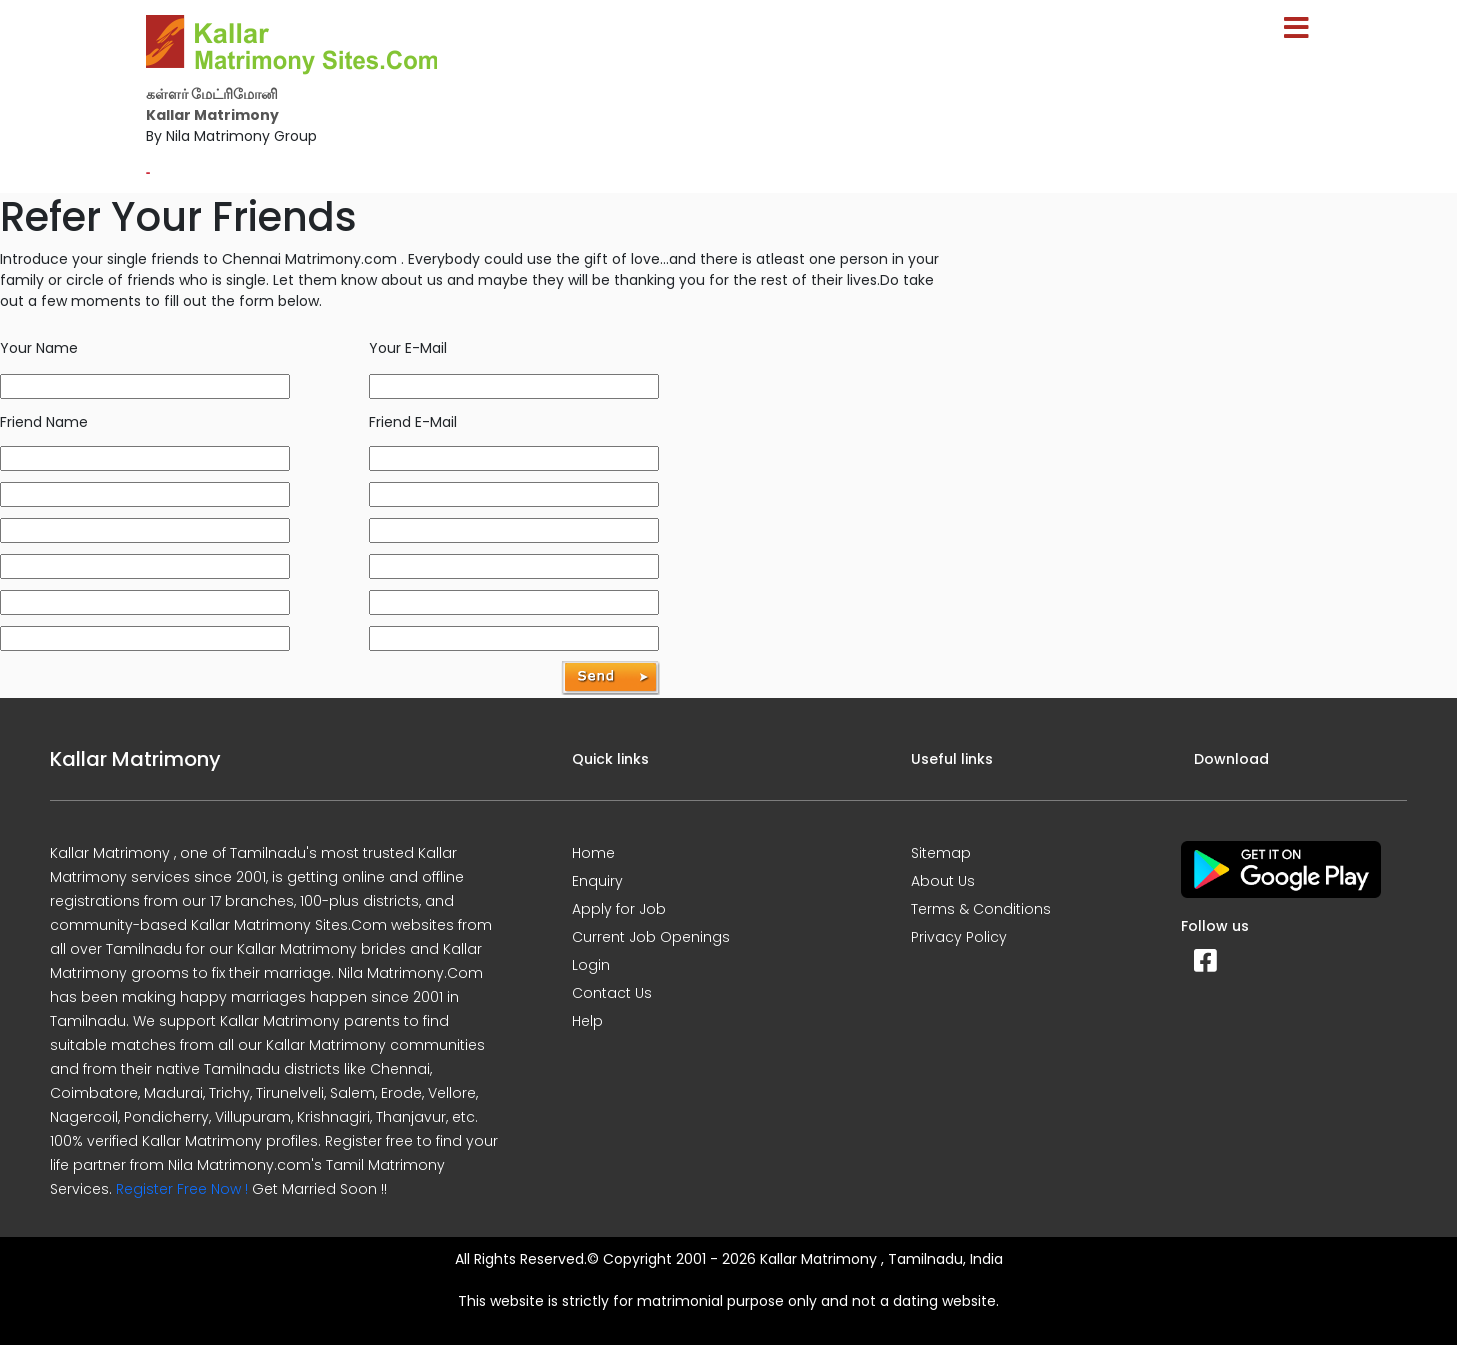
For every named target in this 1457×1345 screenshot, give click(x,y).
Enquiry (597, 881)
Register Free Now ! (182, 1189)
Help (587, 1021)
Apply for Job (619, 909)
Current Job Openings (651, 937)
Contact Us (612, 993)
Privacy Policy (959, 937)
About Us (943, 881)
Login (591, 965)
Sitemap (941, 853)
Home (593, 853)
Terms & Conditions (981, 909)
